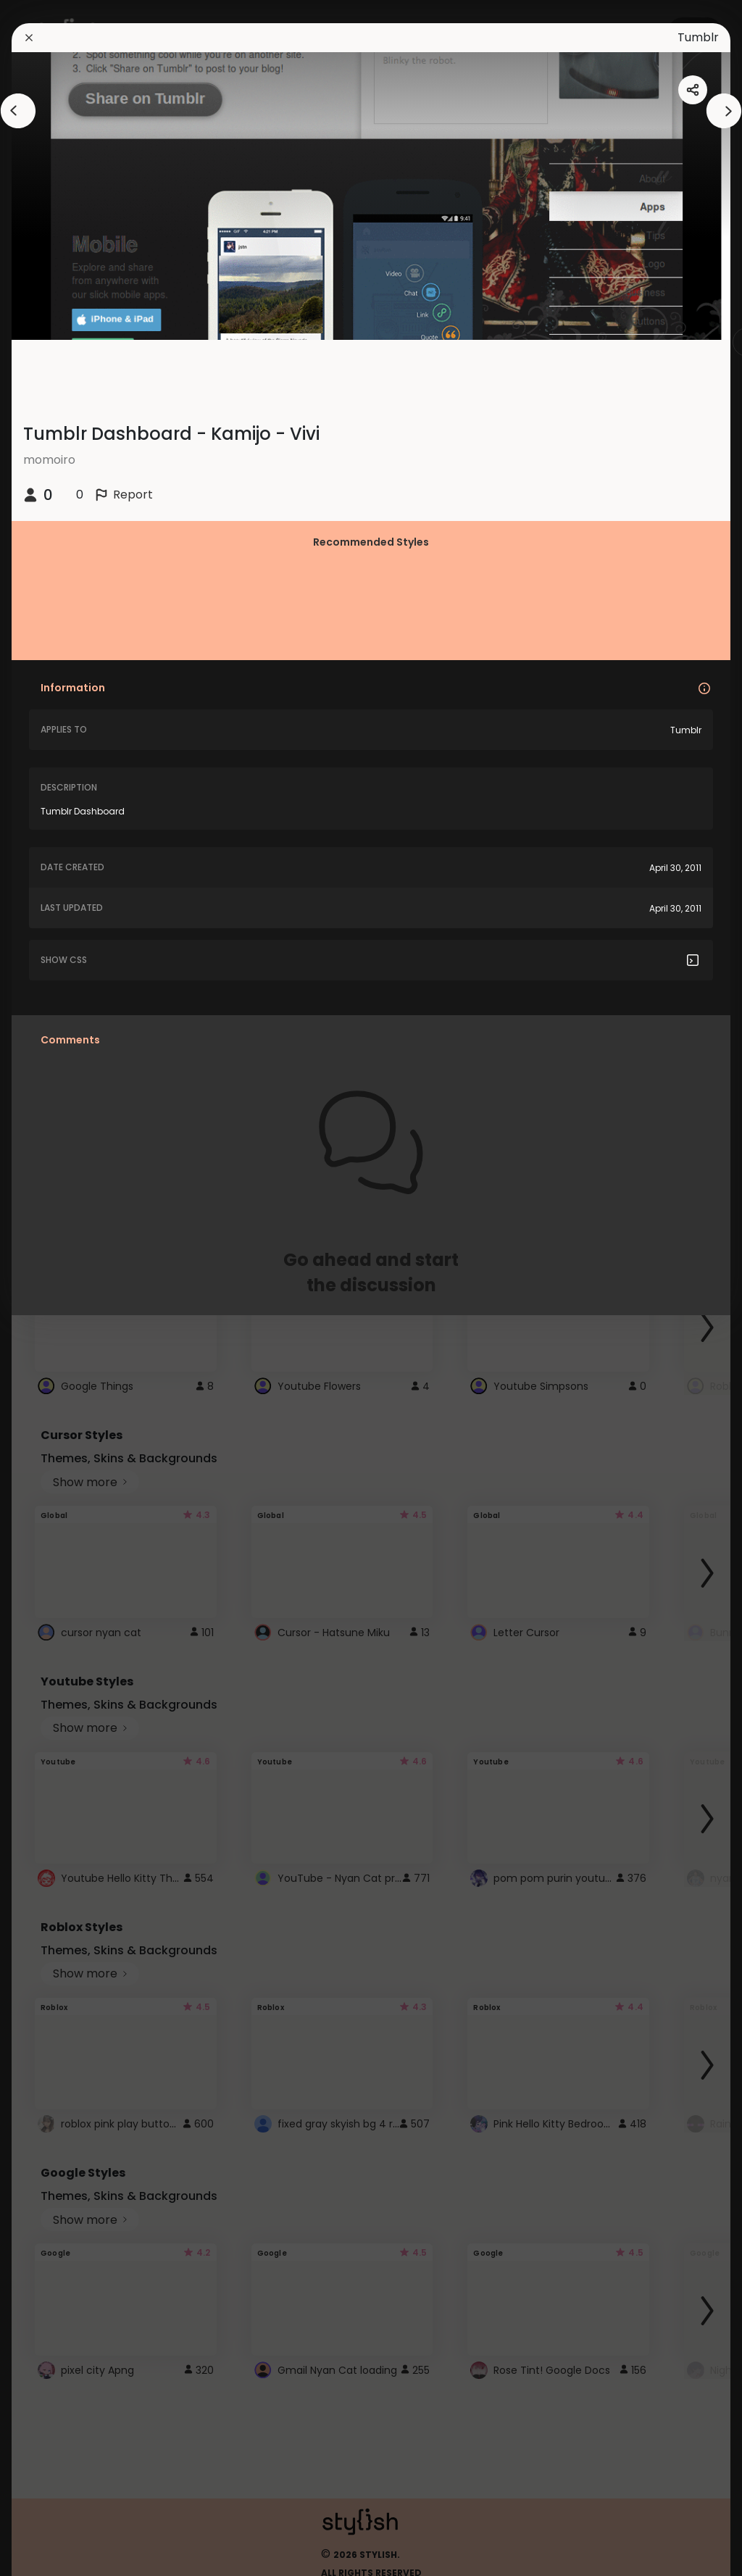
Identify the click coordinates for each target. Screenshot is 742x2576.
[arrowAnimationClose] (18, 111)
